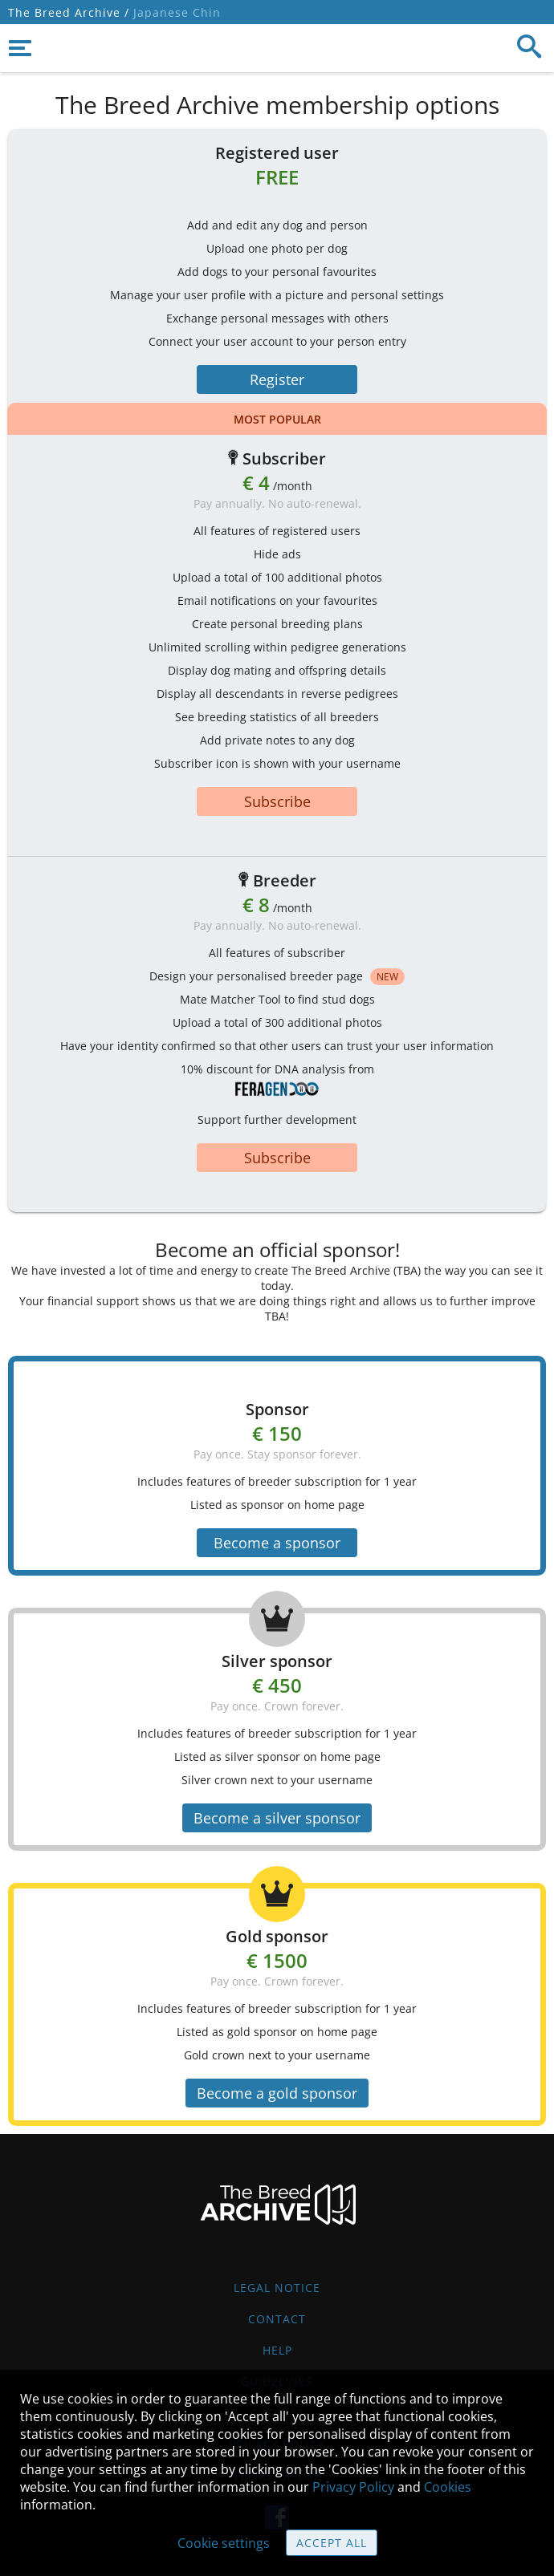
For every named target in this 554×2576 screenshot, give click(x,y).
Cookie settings (223, 2543)
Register (277, 379)
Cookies (447, 2487)
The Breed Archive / (68, 12)
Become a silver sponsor (277, 1818)
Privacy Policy (353, 2487)
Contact (277, 2319)
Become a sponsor (277, 1542)
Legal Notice (277, 2287)
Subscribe (277, 801)
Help (277, 2350)
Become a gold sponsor (277, 2093)
